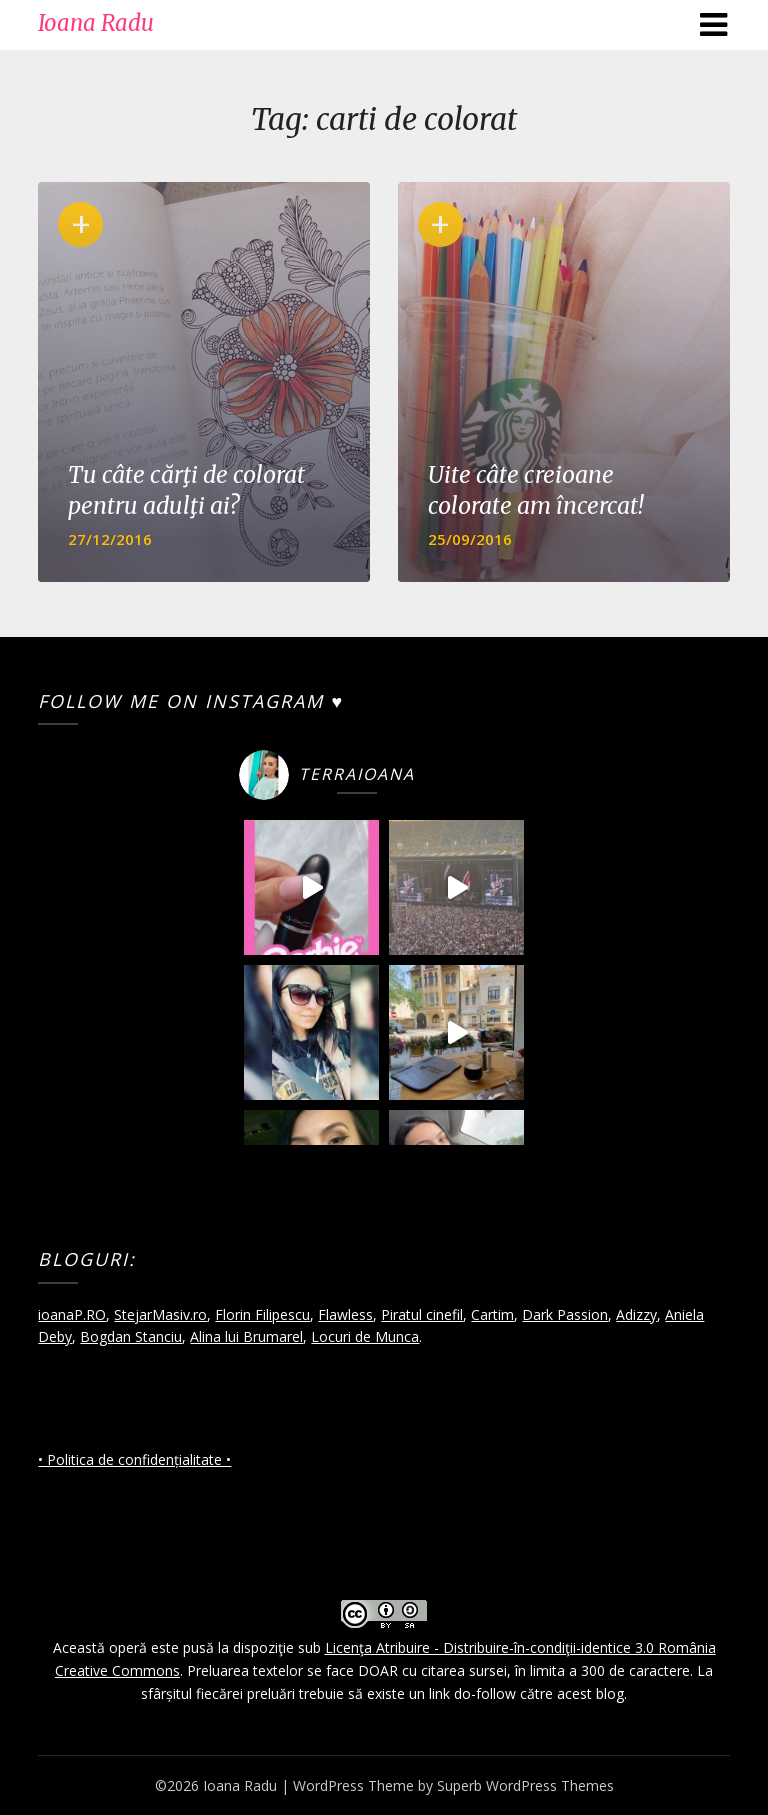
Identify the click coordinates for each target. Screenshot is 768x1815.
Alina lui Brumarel (246, 1336)
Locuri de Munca (365, 1336)
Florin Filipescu (262, 1314)
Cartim (492, 1314)
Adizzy (636, 1314)
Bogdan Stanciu (131, 1336)
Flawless (345, 1314)
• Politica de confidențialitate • (134, 1459)
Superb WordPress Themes (525, 1785)
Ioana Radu (96, 23)
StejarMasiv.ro (160, 1314)
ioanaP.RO (72, 1314)
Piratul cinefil (422, 1314)
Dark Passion (565, 1314)
